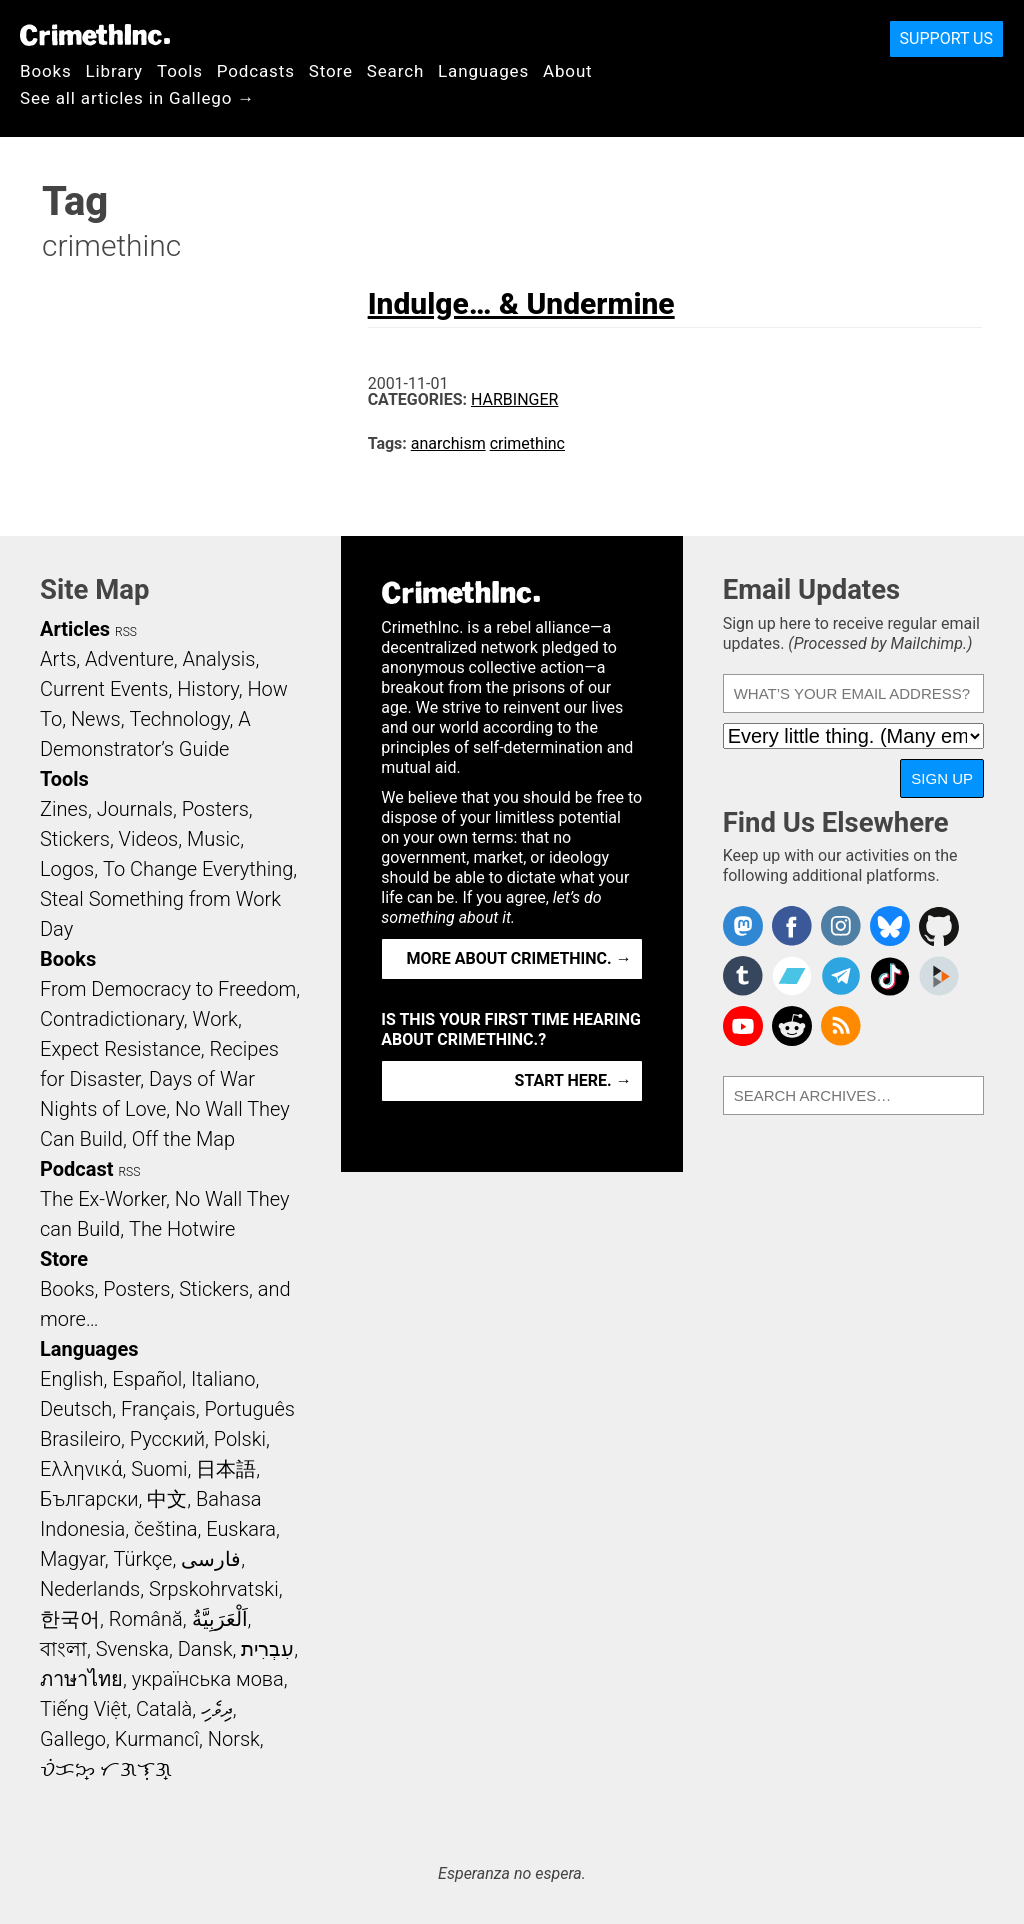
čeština (165, 1529)
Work (215, 1019)
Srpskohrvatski (214, 1589)
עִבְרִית (267, 1649)
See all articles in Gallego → (137, 98)
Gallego (73, 1739)
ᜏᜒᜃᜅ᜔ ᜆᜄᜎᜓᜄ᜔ (106, 1769)
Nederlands (90, 1589)
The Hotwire (182, 1229)
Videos (149, 839)
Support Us (946, 38)
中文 (167, 1499)
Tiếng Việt (83, 1709)
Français (158, 1409)
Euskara (241, 1529)
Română (146, 1619)
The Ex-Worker (103, 1199)
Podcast (76, 1169)
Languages (483, 71)
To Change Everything (198, 869)
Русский (167, 1439)
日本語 (226, 1469)
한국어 (70, 1619)
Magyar (72, 1559)
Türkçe (142, 1559)
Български (89, 1499)
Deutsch (76, 1409)
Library (114, 71)
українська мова (208, 1679)
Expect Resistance (120, 1049)
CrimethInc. (95, 35)
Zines (64, 809)
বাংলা (63, 1649)
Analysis (218, 659)
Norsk (234, 1739)
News (96, 719)
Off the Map (183, 1139)
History (208, 689)
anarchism (448, 443)
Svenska (132, 1649)
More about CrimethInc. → (519, 958)
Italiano (223, 1379)
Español (147, 1379)
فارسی (211, 1559)
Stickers (75, 839)
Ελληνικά (81, 1469)
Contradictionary (112, 1019)
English (72, 1379)
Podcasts (256, 71)
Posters (215, 809)
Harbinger (514, 399)
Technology (179, 719)
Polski (240, 1439)
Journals (135, 809)
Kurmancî (157, 1739)
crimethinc (527, 443)
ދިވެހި (217, 1709)
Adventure (129, 659)
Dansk (205, 1649)
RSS (126, 632)
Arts (58, 659)
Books (46, 71)
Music (213, 839)
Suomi (159, 1469)
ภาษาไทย (81, 1679)
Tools (180, 71)
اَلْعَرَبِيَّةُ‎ (220, 1619)
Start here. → (573, 1080)
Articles (75, 629)
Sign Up (942, 778)
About (568, 71)
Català (164, 1709)
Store (331, 71)
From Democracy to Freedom (168, 989)
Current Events (104, 689)
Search (395, 71)
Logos (67, 869)
